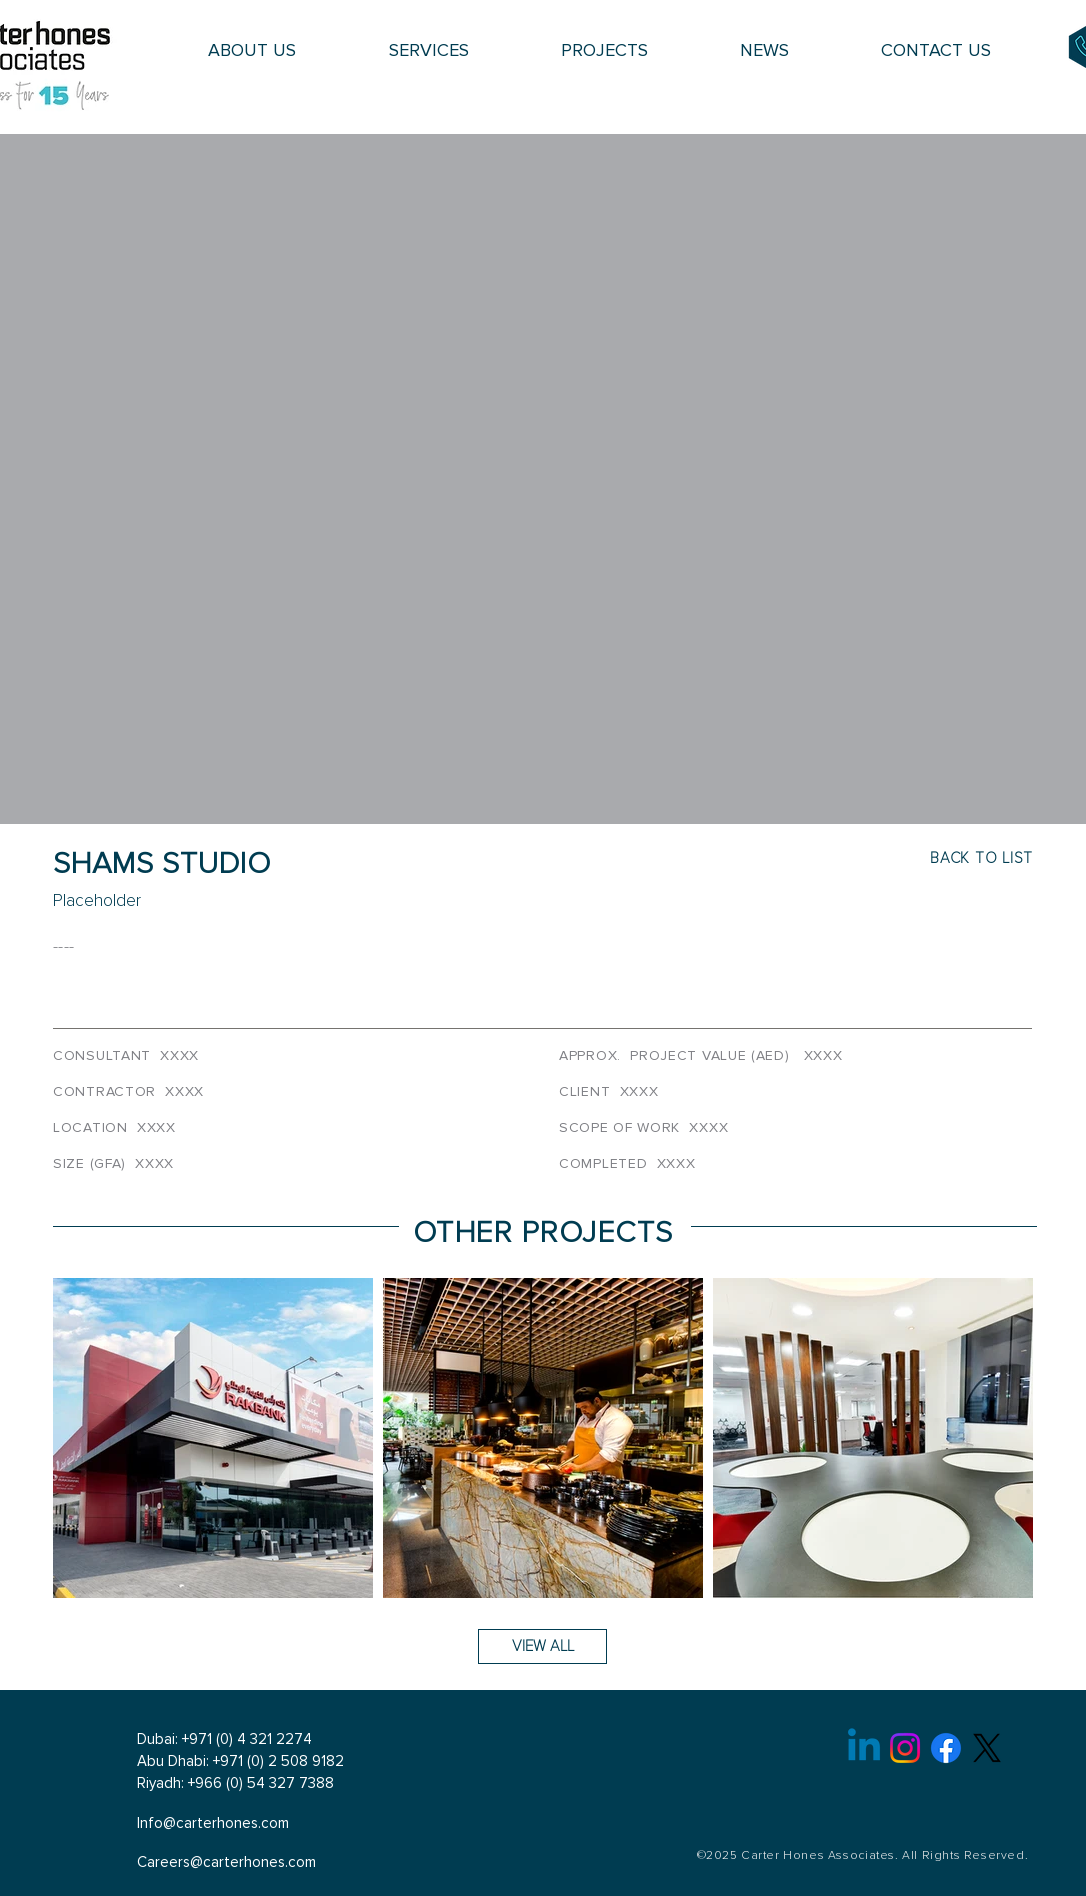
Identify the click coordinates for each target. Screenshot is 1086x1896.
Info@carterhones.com (213, 1823)
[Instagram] (905, 1748)
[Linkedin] (864, 1748)
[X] (987, 1748)
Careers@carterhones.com (226, 1862)
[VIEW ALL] (542, 1646)
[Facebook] (946, 1748)
